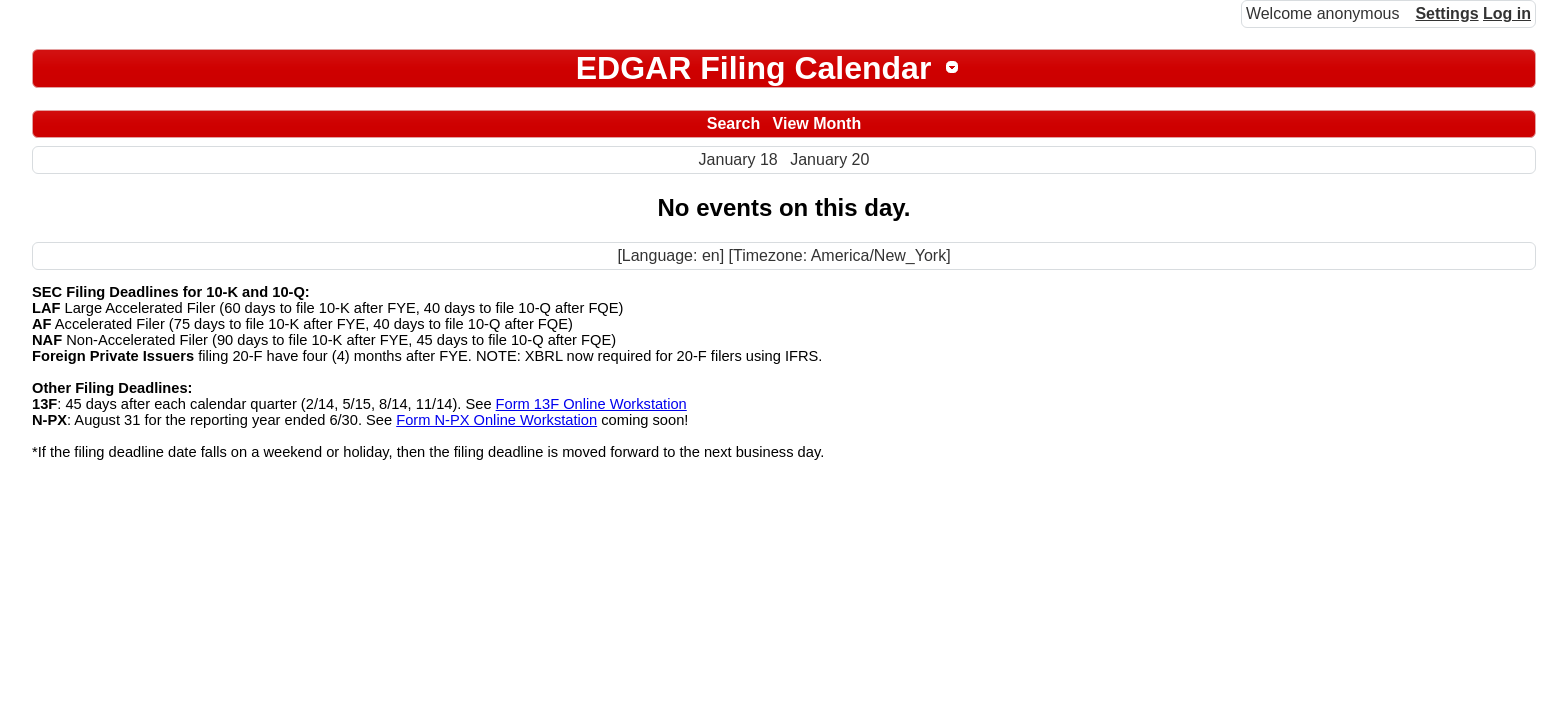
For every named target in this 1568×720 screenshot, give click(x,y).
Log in (1507, 13)
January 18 (738, 159)
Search (733, 123)
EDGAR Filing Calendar (754, 68)
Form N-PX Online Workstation (496, 420)
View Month (817, 123)
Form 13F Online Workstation (591, 404)
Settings (1446, 13)
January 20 (829, 159)
